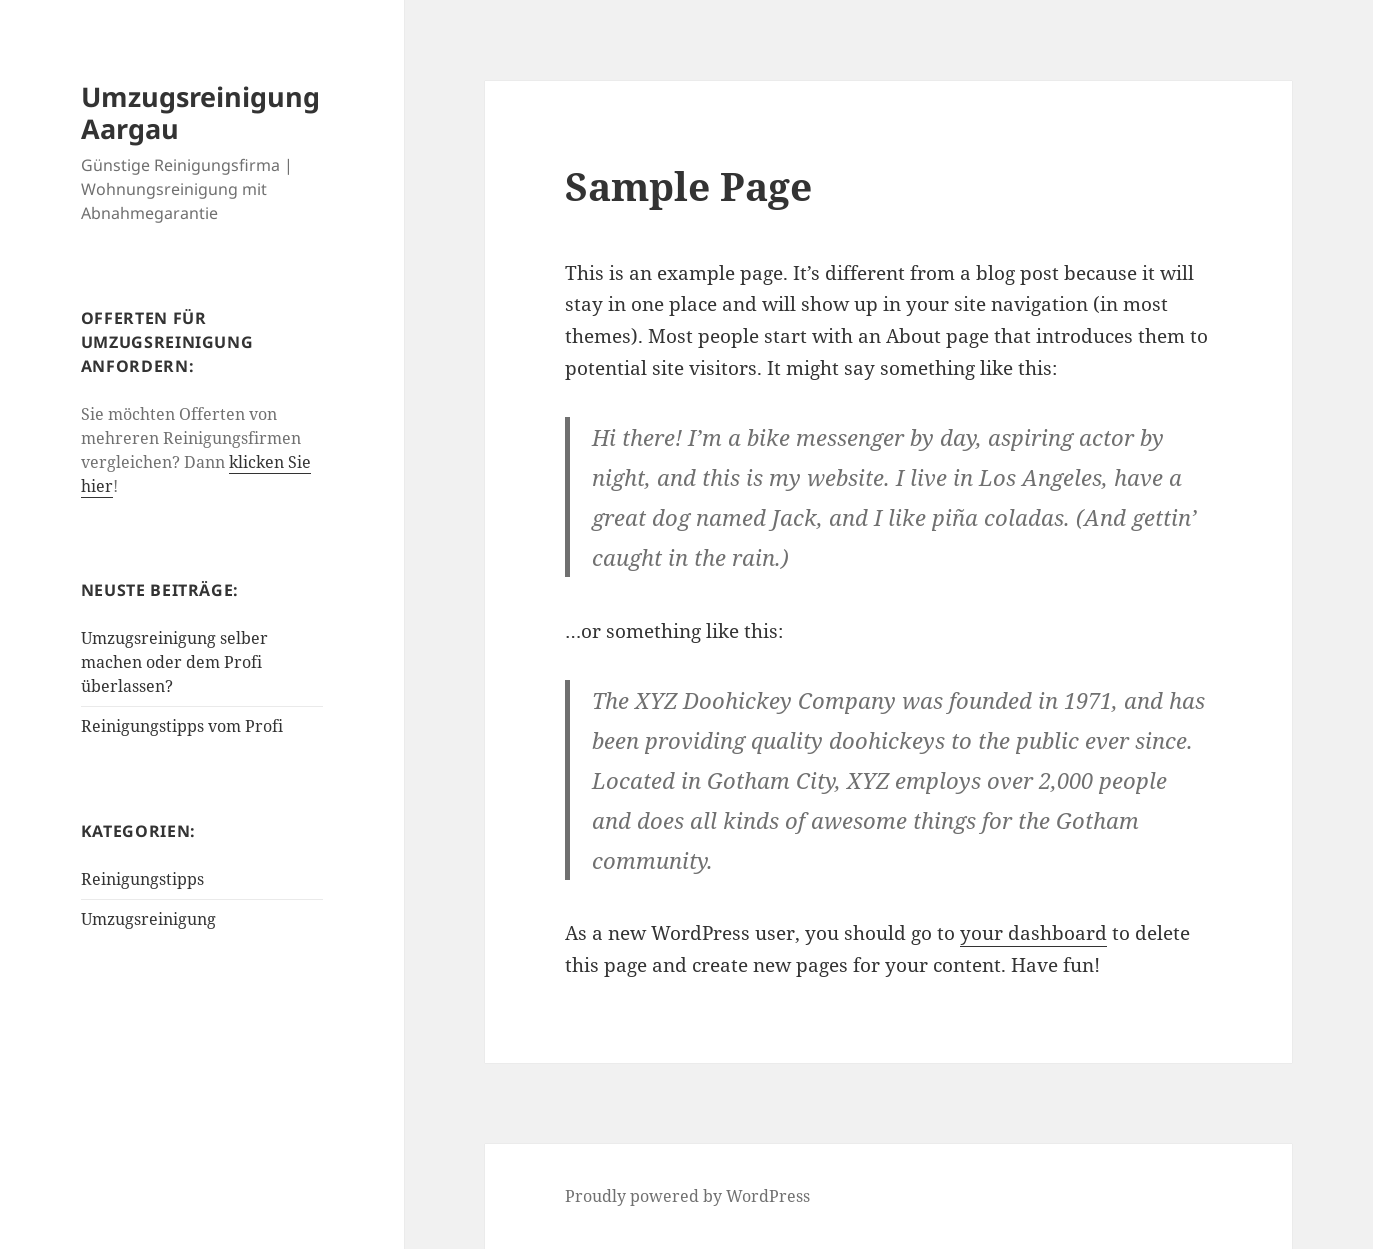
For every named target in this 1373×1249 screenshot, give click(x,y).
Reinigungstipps (142, 879)
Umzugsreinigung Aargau (200, 112)
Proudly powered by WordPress (687, 1196)
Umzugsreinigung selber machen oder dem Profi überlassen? (174, 662)
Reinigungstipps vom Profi (182, 726)
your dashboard (1033, 933)
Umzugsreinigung (148, 919)
